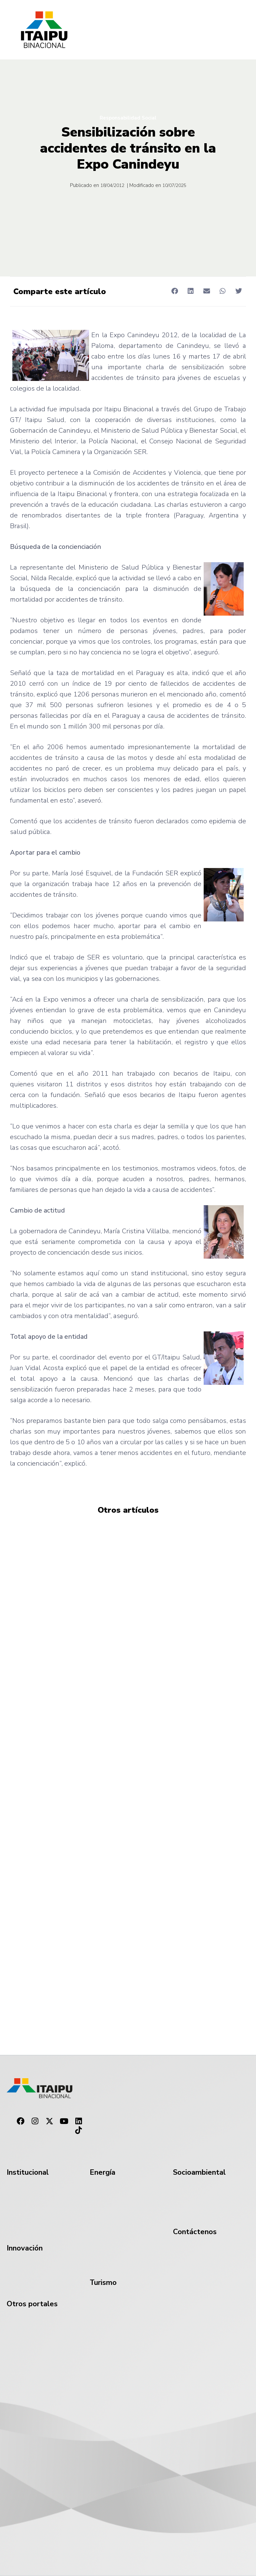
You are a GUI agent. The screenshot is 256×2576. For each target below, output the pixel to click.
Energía (102, 2172)
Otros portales (32, 2304)
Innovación (25, 2248)
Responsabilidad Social (128, 118)
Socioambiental (199, 2172)
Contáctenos (195, 2232)
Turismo (103, 2283)
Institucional (28, 2172)
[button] (174, 290)
